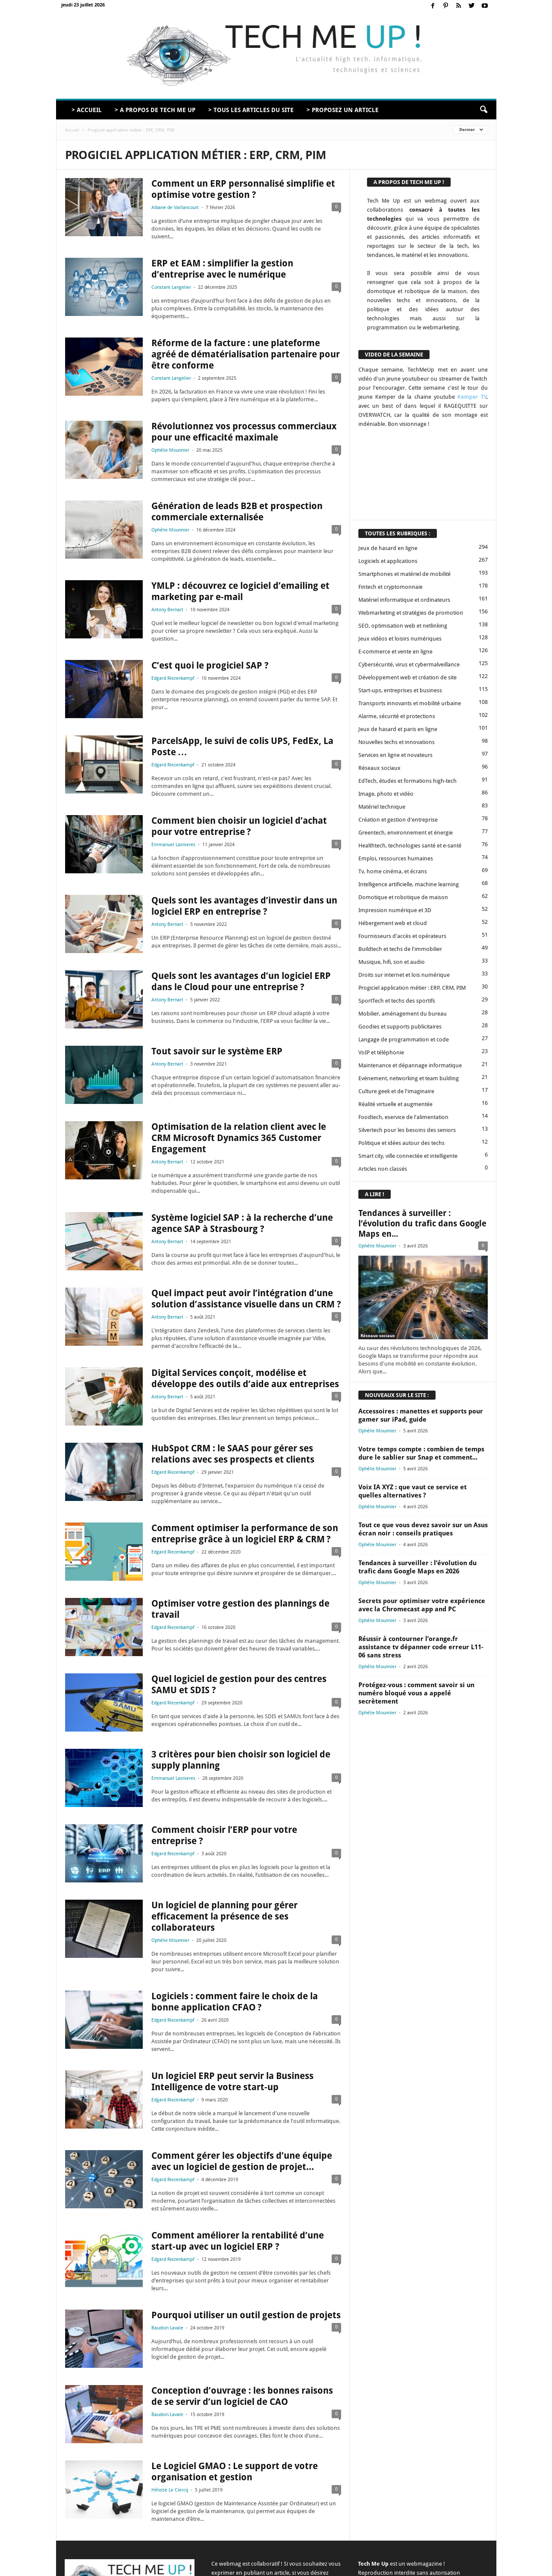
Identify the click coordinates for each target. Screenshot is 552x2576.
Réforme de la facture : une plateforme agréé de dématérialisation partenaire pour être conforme (245, 354)
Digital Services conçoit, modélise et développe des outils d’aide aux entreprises (245, 1378)
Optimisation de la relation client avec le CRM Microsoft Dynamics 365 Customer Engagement (238, 1137)
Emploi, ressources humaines (395, 858)
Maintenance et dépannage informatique (410, 1065)
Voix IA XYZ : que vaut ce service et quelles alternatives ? (412, 1491)
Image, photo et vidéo (386, 794)
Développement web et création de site (407, 677)
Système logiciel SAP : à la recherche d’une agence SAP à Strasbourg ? (242, 1223)
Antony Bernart (167, 610)
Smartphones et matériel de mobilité (404, 574)
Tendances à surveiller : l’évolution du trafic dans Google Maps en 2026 (417, 1567)
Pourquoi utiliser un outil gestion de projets (246, 2315)
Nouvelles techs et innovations (396, 742)
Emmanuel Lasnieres (173, 844)
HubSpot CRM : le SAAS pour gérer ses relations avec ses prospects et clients (232, 1454)
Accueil (72, 130)
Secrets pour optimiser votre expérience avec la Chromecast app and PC (421, 1605)
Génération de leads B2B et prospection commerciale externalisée (237, 511)
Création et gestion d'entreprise (398, 819)
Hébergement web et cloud (392, 923)
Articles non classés (382, 1169)
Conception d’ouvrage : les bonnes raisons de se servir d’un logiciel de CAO (242, 2396)
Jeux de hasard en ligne (387, 548)
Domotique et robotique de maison (403, 897)
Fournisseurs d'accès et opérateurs (402, 936)
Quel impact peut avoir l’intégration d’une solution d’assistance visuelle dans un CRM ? (246, 1299)
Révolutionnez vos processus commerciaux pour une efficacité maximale (244, 432)
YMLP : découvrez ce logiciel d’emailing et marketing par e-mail (240, 591)
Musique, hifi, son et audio (391, 962)
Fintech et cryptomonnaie (390, 587)
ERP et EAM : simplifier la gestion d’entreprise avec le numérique (222, 269)
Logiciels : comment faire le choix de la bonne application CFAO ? (234, 2002)
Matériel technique (381, 806)
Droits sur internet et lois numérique (404, 975)
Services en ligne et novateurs (395, 755)
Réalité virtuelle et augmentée (395, 1104)
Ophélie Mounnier (170, 450)
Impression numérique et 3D (394, 910)
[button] (483, 109)
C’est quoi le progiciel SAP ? (210, 665)
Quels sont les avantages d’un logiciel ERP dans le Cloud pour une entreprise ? (241, 981)
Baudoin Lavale (167, 2328)
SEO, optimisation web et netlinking (402, 625)
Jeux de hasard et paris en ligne (397, 729)
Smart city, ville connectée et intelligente (408, 1156)
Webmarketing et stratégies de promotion (410, 613)
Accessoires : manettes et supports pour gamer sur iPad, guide (420, 1415)
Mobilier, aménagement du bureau (402, 1013)
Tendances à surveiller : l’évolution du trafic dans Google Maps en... (422, 1223)
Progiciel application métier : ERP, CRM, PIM (412, 988)
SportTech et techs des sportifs (396, 1000)
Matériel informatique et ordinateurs (404, 600)
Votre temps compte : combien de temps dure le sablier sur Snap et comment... (421, 1453)
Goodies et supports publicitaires (400, 1026)
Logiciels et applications (387, 561)
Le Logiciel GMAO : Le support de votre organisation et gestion (234, 2471)
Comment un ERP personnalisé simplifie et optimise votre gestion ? (243, 189)
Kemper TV (472, 397)
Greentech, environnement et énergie (405, 832)
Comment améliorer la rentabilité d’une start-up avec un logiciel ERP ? (237, 2241)
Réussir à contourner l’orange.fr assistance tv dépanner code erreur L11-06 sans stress (420, 1647)
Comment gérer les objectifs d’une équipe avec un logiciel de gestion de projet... (241, 2161)
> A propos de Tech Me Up (155, 109)
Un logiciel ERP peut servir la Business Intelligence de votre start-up (232, 2081)
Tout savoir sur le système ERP (216, 1051)
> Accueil (87, 109)
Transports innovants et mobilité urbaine (409, 703)
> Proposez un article (343, 109)
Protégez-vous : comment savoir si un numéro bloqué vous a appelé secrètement (416, 1693)
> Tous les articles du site (251, 109)
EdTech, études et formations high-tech (407, 781)
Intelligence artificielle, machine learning (408, 884)
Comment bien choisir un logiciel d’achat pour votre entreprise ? (239, 826)
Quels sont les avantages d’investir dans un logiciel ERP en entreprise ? (244, 906)
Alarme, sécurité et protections (396, 716)
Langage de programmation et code (403, 1039)
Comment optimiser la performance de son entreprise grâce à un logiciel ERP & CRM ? (244, 1533)
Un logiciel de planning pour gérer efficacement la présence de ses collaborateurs (224, 1916)
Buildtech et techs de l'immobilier (400, 949)
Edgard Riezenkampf (172, 678)
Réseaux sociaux (379, 768)
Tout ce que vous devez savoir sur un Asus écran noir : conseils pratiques (423, 1529)
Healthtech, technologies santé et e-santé (409, 845)
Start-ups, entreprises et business (400, 690)
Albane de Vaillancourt (175, 207)
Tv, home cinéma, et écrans (392, 871)
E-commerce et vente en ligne (395, 651)
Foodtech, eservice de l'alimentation (403, 1117)
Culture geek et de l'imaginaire (396, 1091)
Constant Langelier (171, 287)
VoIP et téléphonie (381, 1052)
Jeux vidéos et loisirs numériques (400, 638)
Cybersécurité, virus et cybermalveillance (409, 664)
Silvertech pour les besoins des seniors (407, 1130)
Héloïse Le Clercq (169, 2490)
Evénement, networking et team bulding (408, 1078)
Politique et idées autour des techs (401, 1143)
